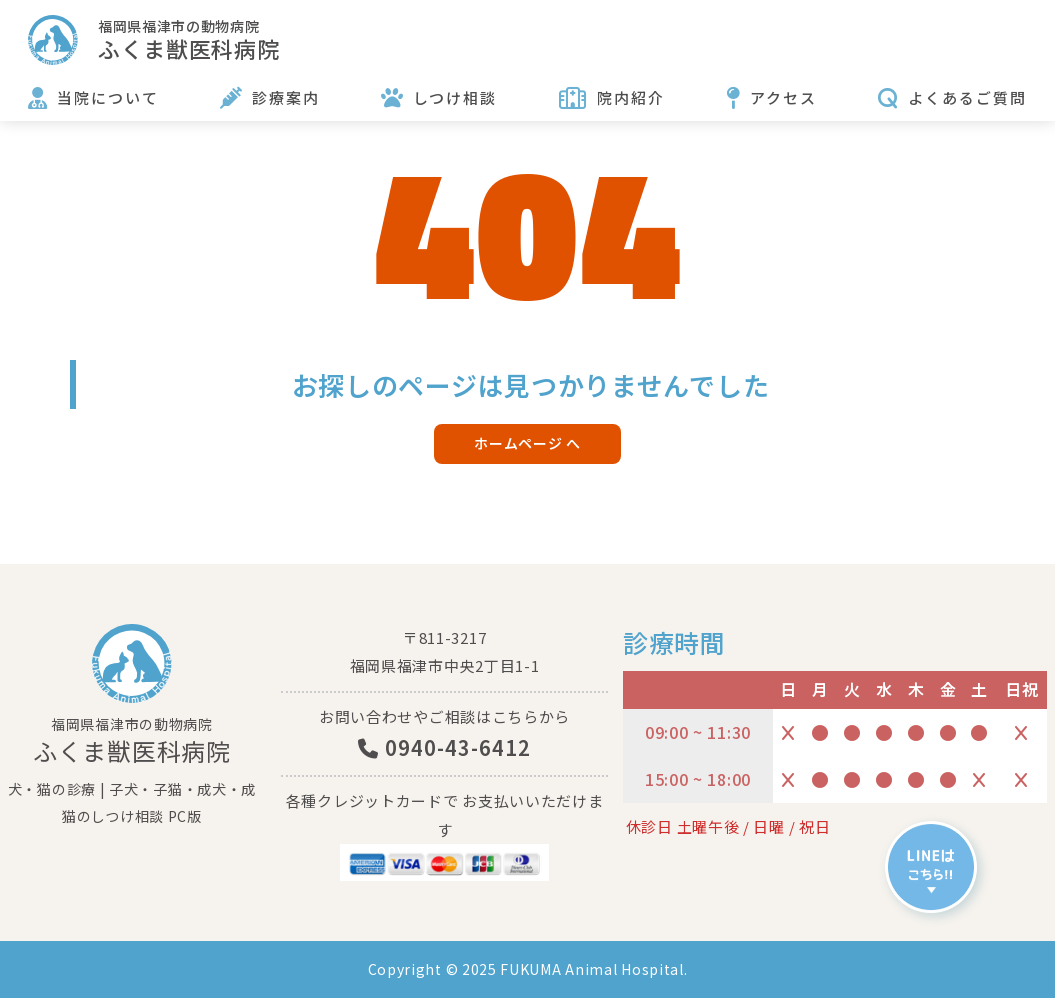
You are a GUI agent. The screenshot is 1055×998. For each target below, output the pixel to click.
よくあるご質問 (967, 97)
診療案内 (286, 97)
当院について (108, 97)
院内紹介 (631, 97)
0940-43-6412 (444, 747)
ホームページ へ (527, 443)
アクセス (783, 97)
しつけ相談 (455, 97)
